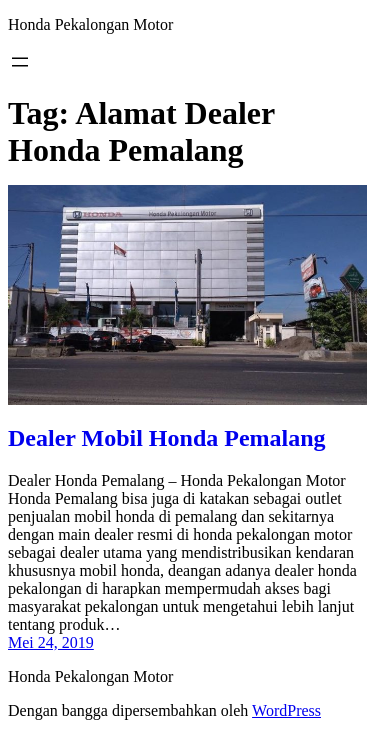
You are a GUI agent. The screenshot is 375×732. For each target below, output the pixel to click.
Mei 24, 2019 (51, 642)
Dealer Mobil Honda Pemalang (167, 438)
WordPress (286, 710)
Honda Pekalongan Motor (90, 24)
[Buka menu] (20, 62)
